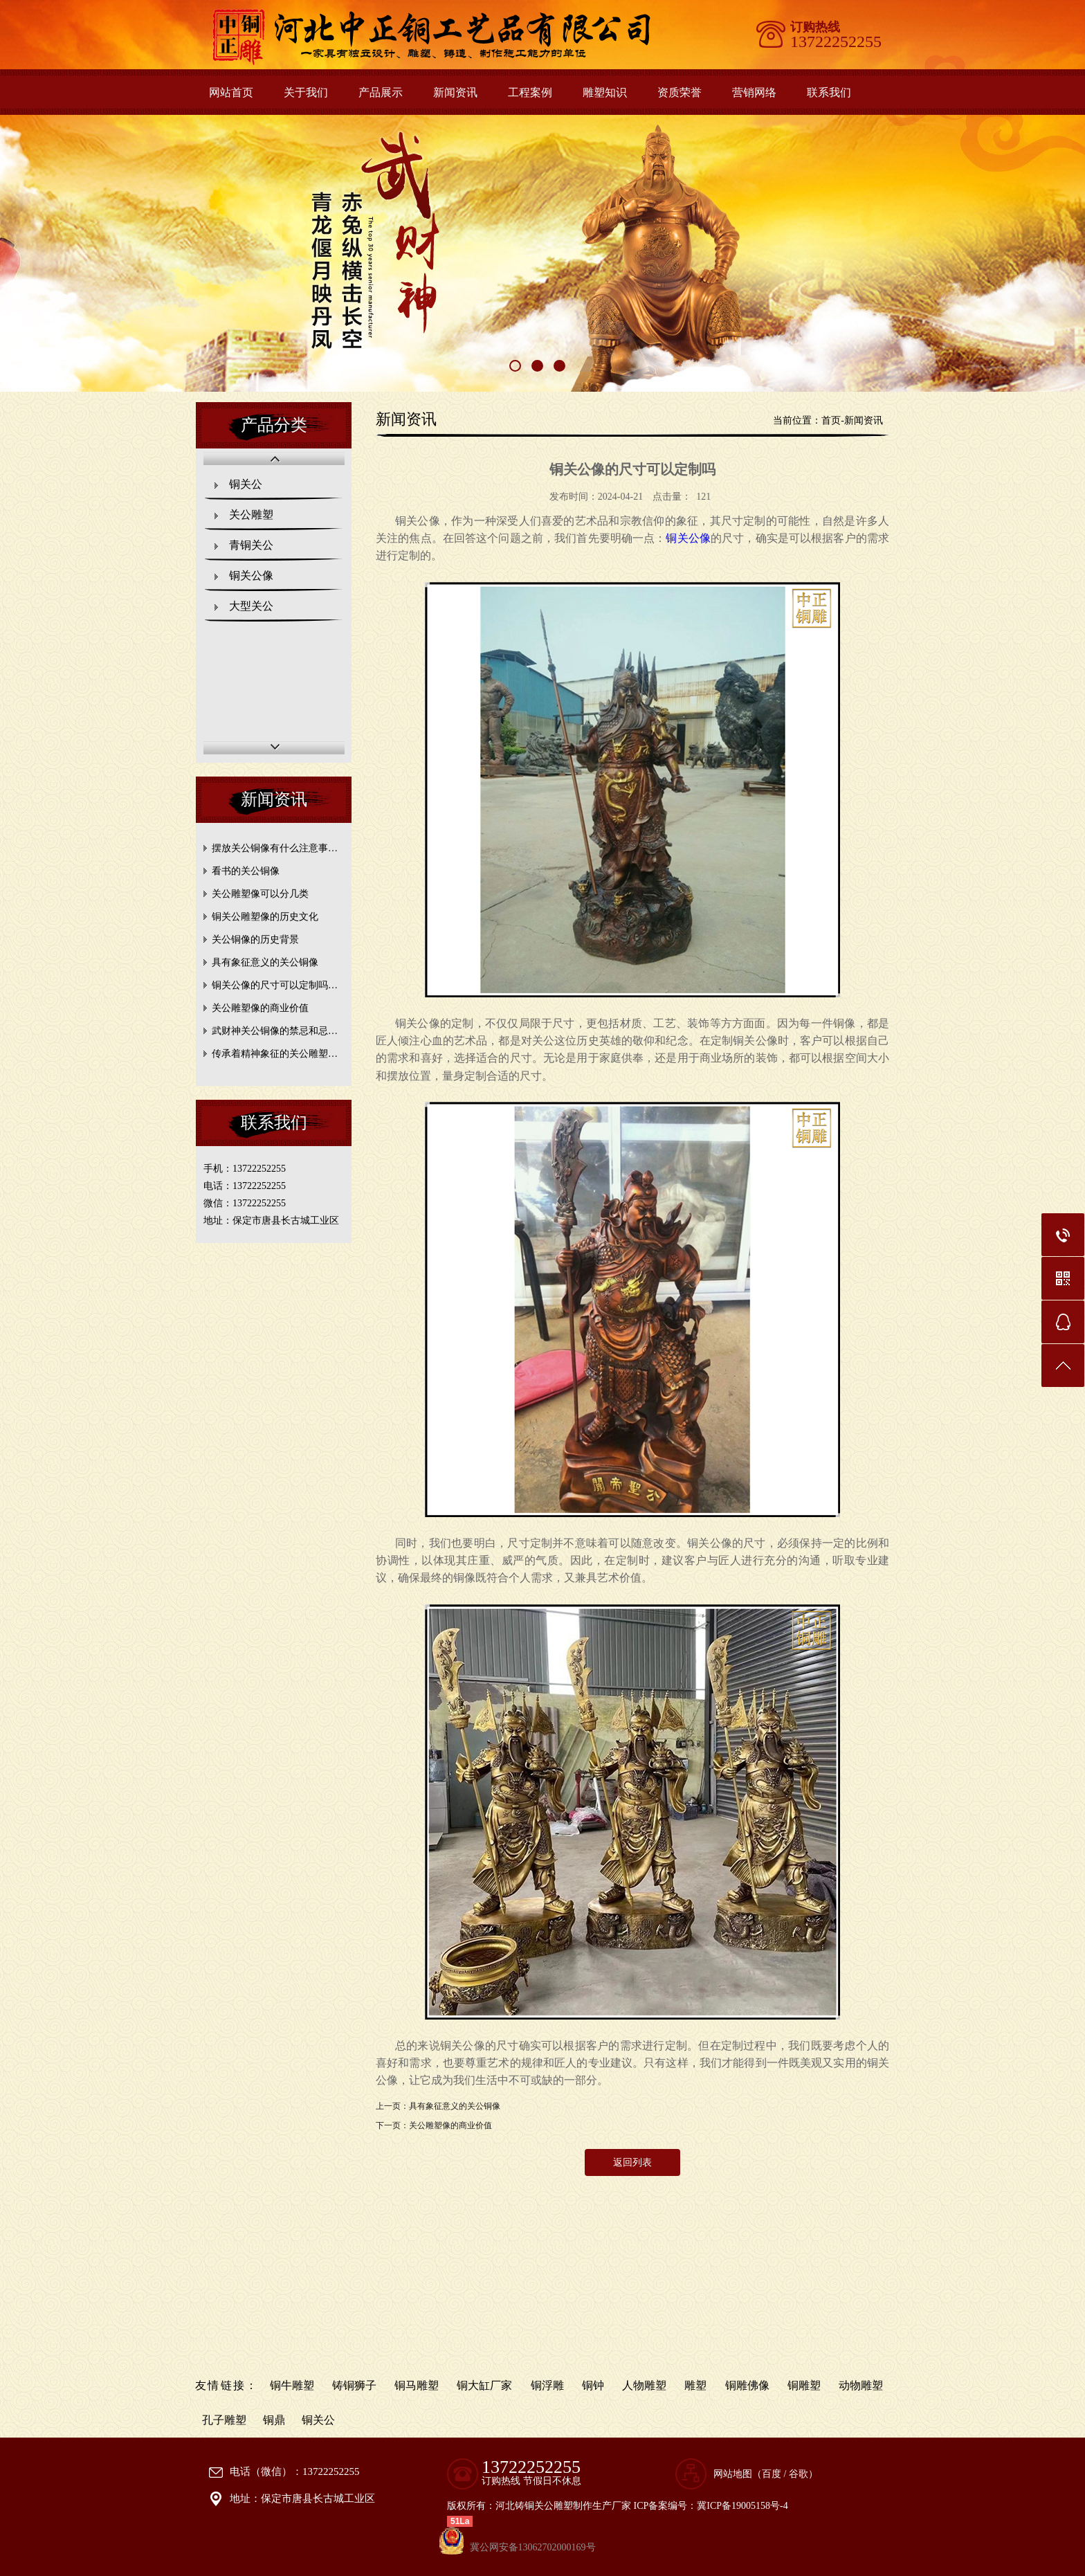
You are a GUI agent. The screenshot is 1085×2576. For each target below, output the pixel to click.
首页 (831, 420)
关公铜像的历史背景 (255, 939)
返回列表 (632, 2162)
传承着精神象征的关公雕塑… (275, 1054)
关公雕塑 (251, 514)
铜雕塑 (804, 2385)
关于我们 (306, 92)
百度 (771, 2474)
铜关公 (245, 484)
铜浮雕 (547, 2385)
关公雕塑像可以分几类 (260, 894)
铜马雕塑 (416, 2385)
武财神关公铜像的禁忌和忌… (275, 1031)
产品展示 (380, 92)
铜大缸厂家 (484, 2385)
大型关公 (251, 606)
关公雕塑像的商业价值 (260, 1008)
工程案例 (530, 92)
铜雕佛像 (747, 2385)
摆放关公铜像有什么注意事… (275, 848)
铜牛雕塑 (292, 2385)
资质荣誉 (679, 92)
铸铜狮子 (354, 2385)
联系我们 (829, 92)
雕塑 (695, 2385)
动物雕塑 (861, 2385)
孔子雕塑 (224, 2420)
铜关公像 (251, 575)
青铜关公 (251, 545)
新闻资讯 (455, 92)
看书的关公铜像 (246, 871)
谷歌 (798, 2474)
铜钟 (593, 2385)
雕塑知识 (605, 92)
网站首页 (231, 92)
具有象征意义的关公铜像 (265, 962)
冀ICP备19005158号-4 (742, 2506)
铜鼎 (274, 2420)
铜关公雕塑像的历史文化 (265, 916)
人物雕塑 (644, 2385)
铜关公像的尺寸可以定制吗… (275, 985)
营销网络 (754, 92)
